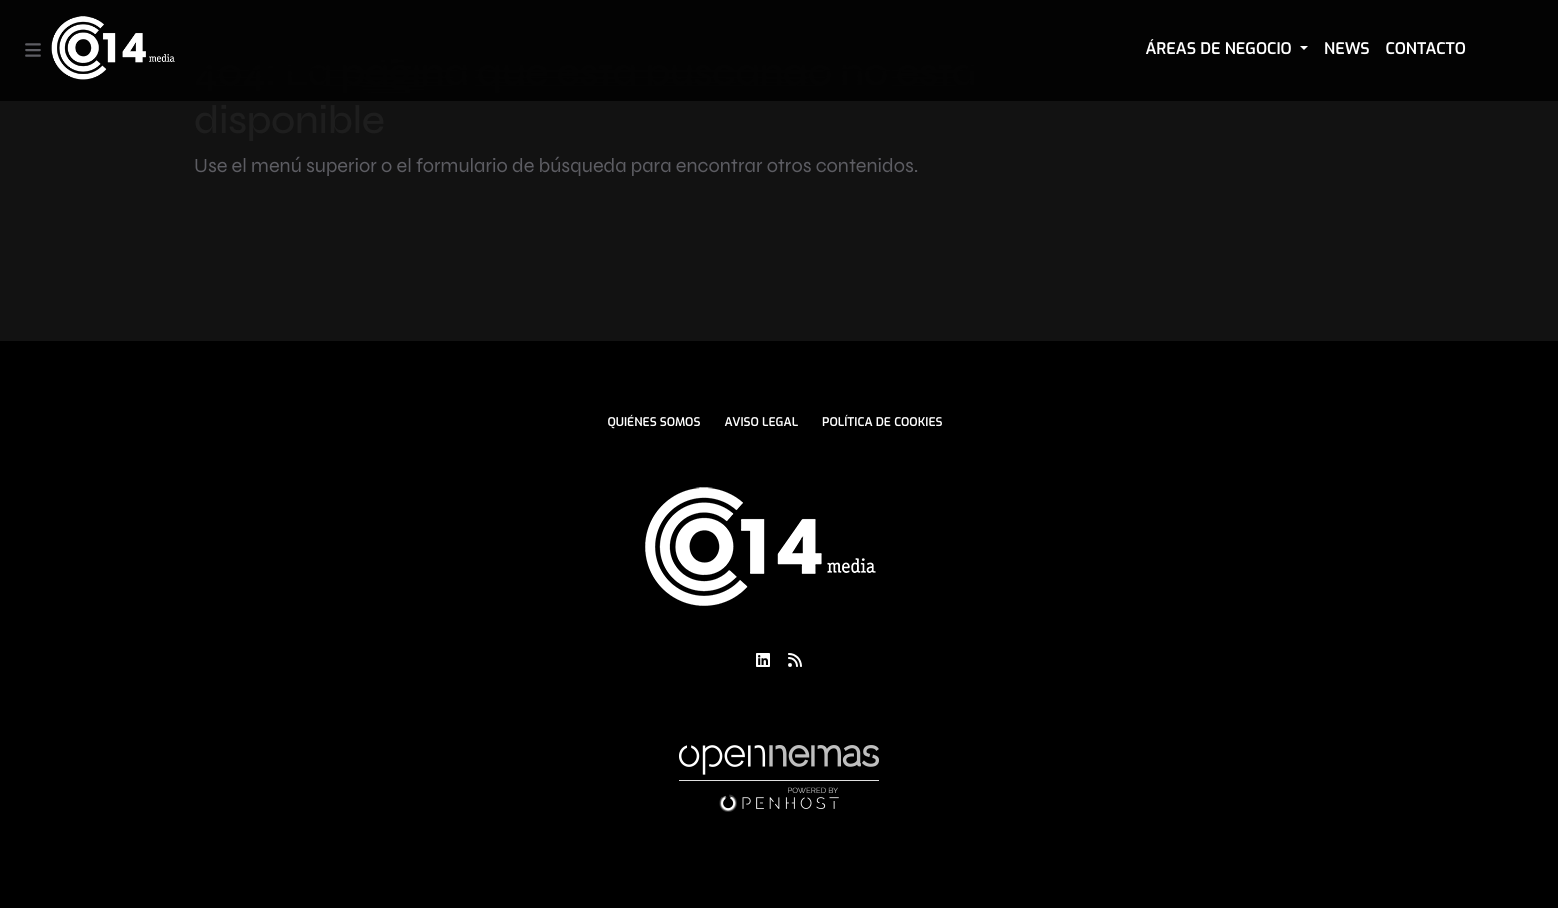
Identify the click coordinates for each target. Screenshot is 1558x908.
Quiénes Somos (653, 422)
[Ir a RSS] (795, 660)
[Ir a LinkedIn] (763, 660)
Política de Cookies (882, 422)
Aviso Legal (761, 422)
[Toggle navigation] (33, 50)
